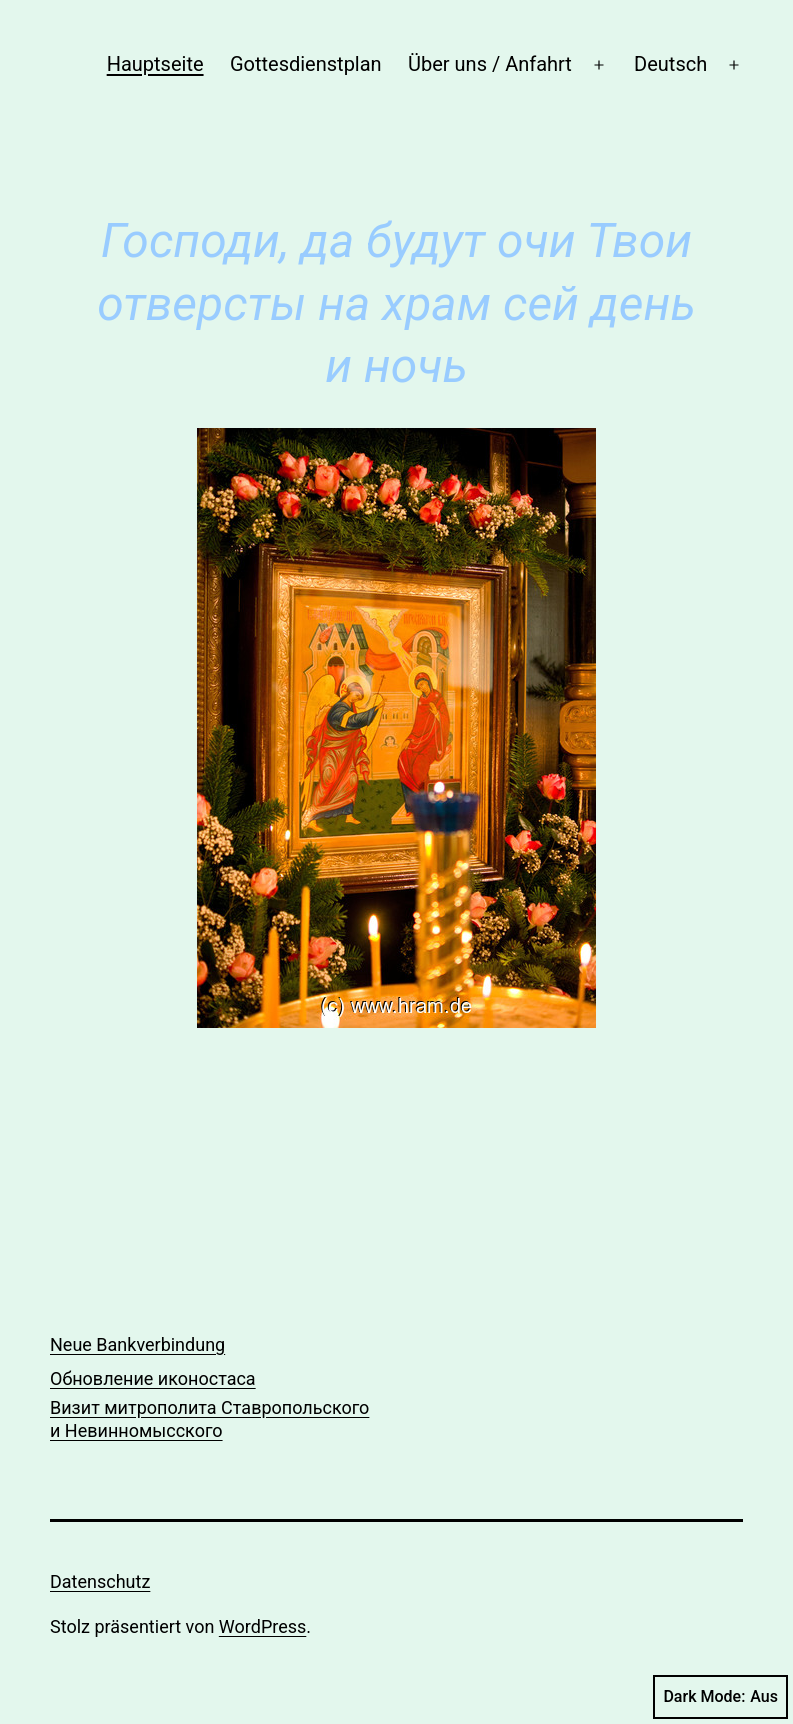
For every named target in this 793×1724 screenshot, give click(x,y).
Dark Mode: (720, 1697)
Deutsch (670, 64)
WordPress (262, 1626)
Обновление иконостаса (153, 1378)
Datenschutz (100, 1581)
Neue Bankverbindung (137, 1344)
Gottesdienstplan (306, 64)
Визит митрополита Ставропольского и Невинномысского (209, 1419)
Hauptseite (155, 64)
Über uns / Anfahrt (490, 64)
